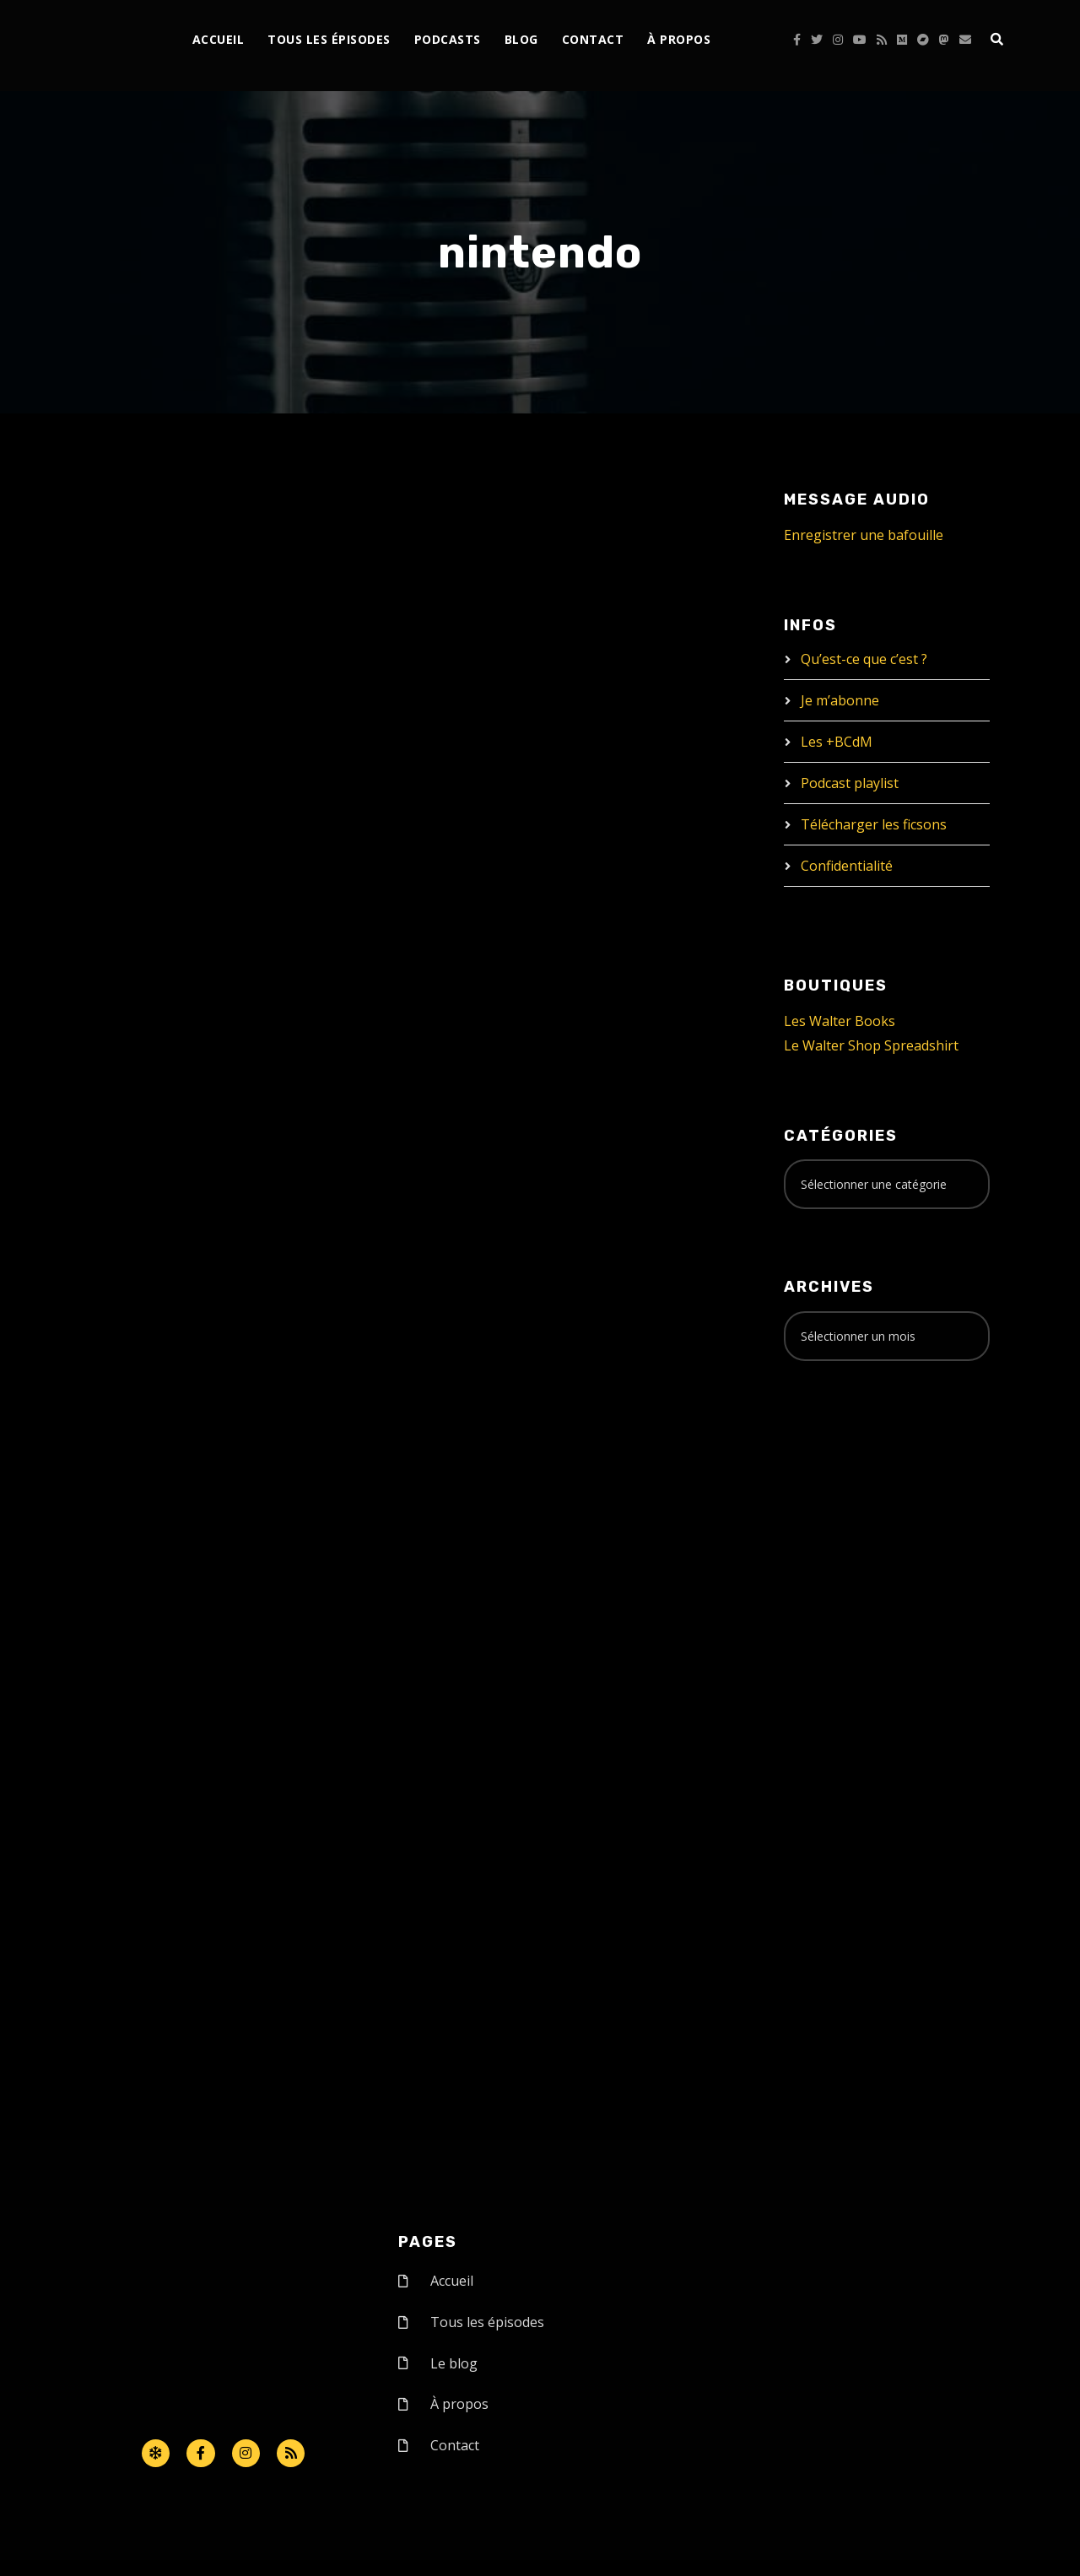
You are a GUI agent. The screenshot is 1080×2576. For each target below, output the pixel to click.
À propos (678, 39)
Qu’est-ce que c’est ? (864, 659)
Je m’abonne (840, 700)
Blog (521, 39)
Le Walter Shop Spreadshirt (871, 1045)
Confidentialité (847, 865)
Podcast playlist (850, 783)
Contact (593, 39)
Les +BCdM (836, 741)
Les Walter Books (839, 1021)
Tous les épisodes (329, 39)
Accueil (218, 39)
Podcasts (447, 39)
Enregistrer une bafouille (863, 535)
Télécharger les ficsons (874, 824)
